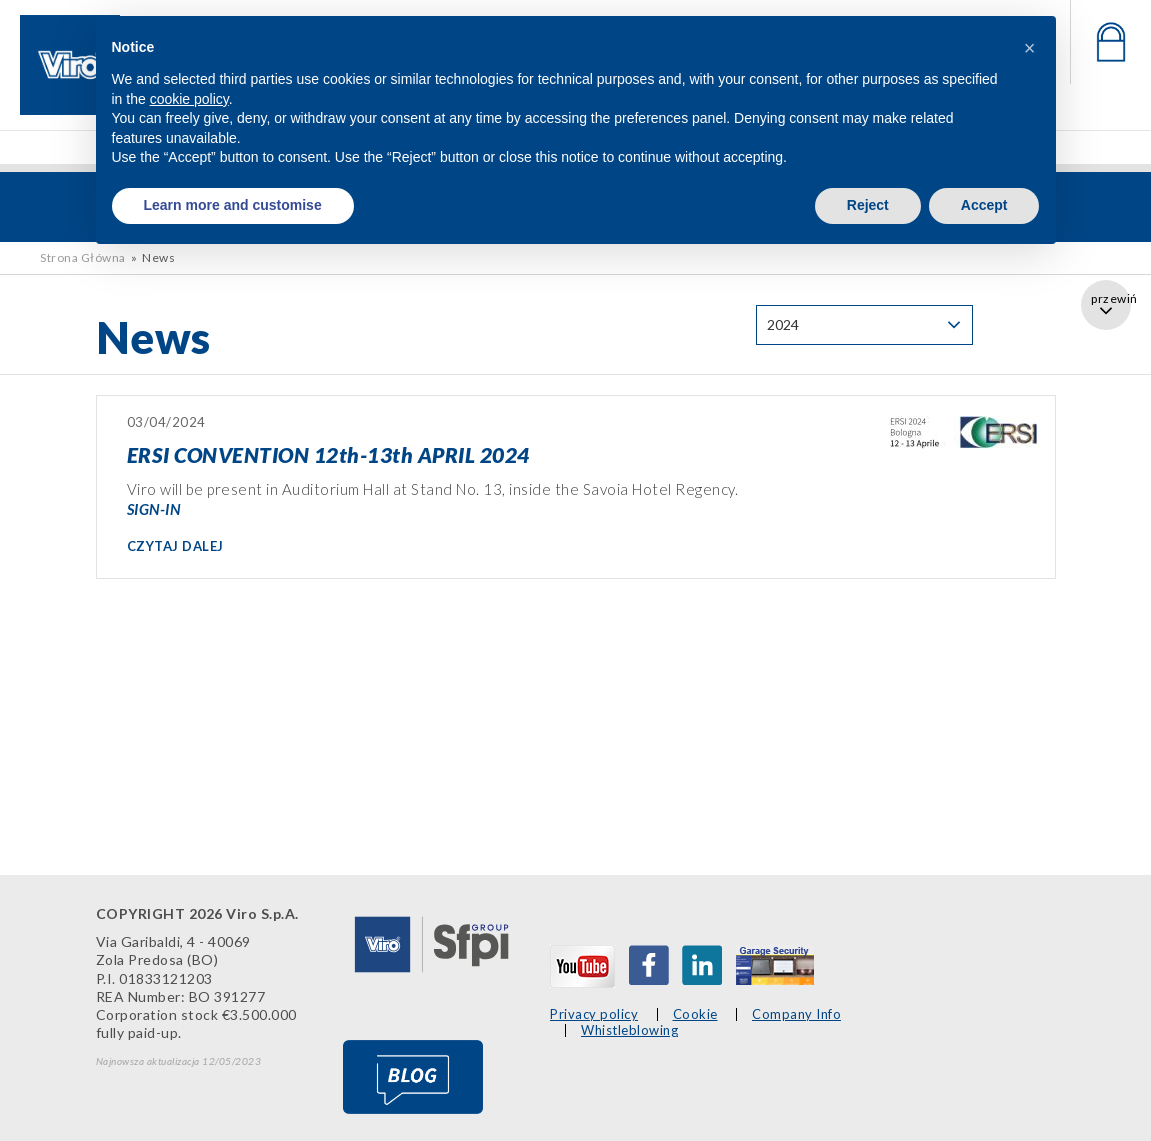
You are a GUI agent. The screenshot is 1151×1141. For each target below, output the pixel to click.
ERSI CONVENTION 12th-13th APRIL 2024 (328, 454)
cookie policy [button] (189, 99)
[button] (1030, 48)
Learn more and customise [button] (233, 205)
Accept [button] (984, 205)
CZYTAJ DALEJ (175, 546)
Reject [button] (868, 205)
